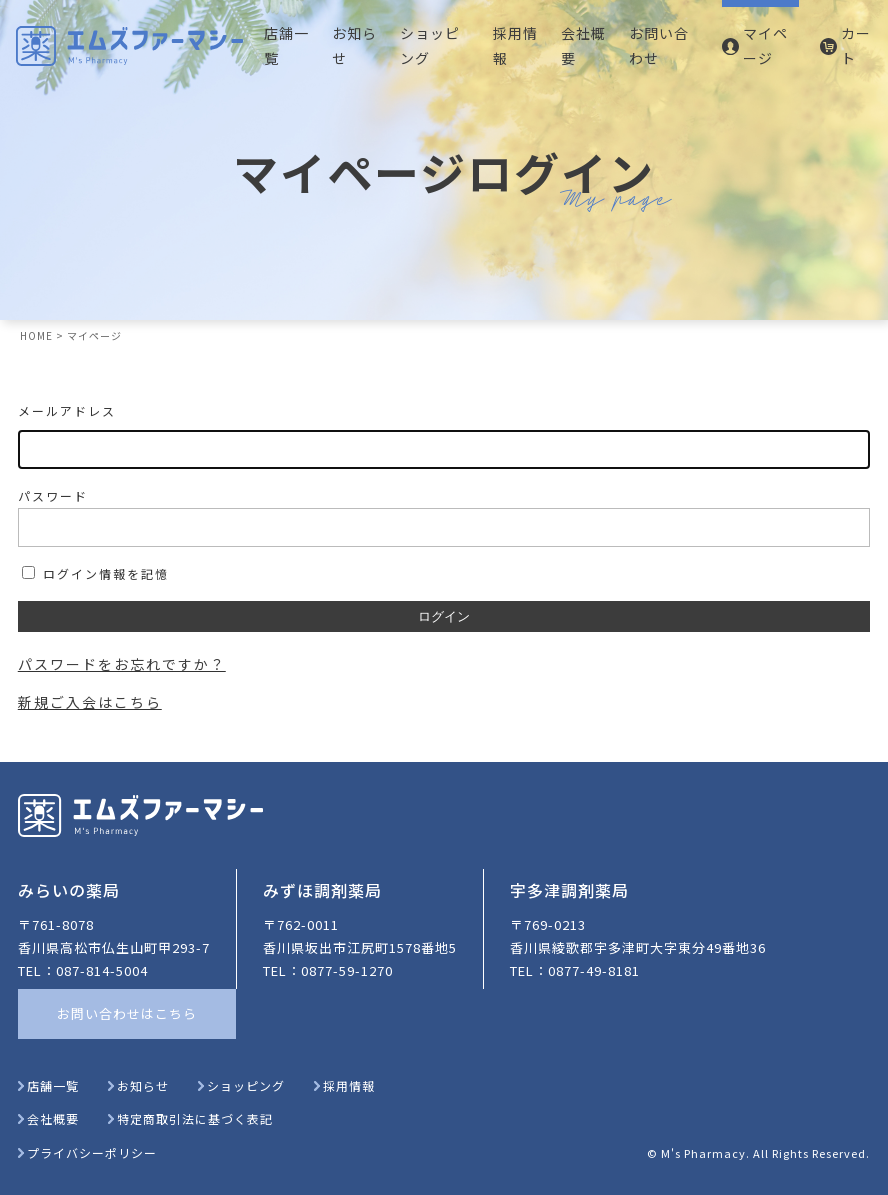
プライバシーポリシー (87, 1152)
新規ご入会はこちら (90, 702)
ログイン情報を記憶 (95, 573)
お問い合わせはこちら (127, 1013)
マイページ (765, 45)
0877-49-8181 (594, 970)
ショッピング (430, 45)
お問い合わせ (659, 45)
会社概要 (583, 45)
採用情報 (515, 45)
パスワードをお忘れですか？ (122, 664)
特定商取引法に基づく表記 (190, 1118)
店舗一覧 (286, 45)
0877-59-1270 (347, 970)
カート (856, 45)
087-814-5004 (102, 970)
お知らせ (354, 45)
